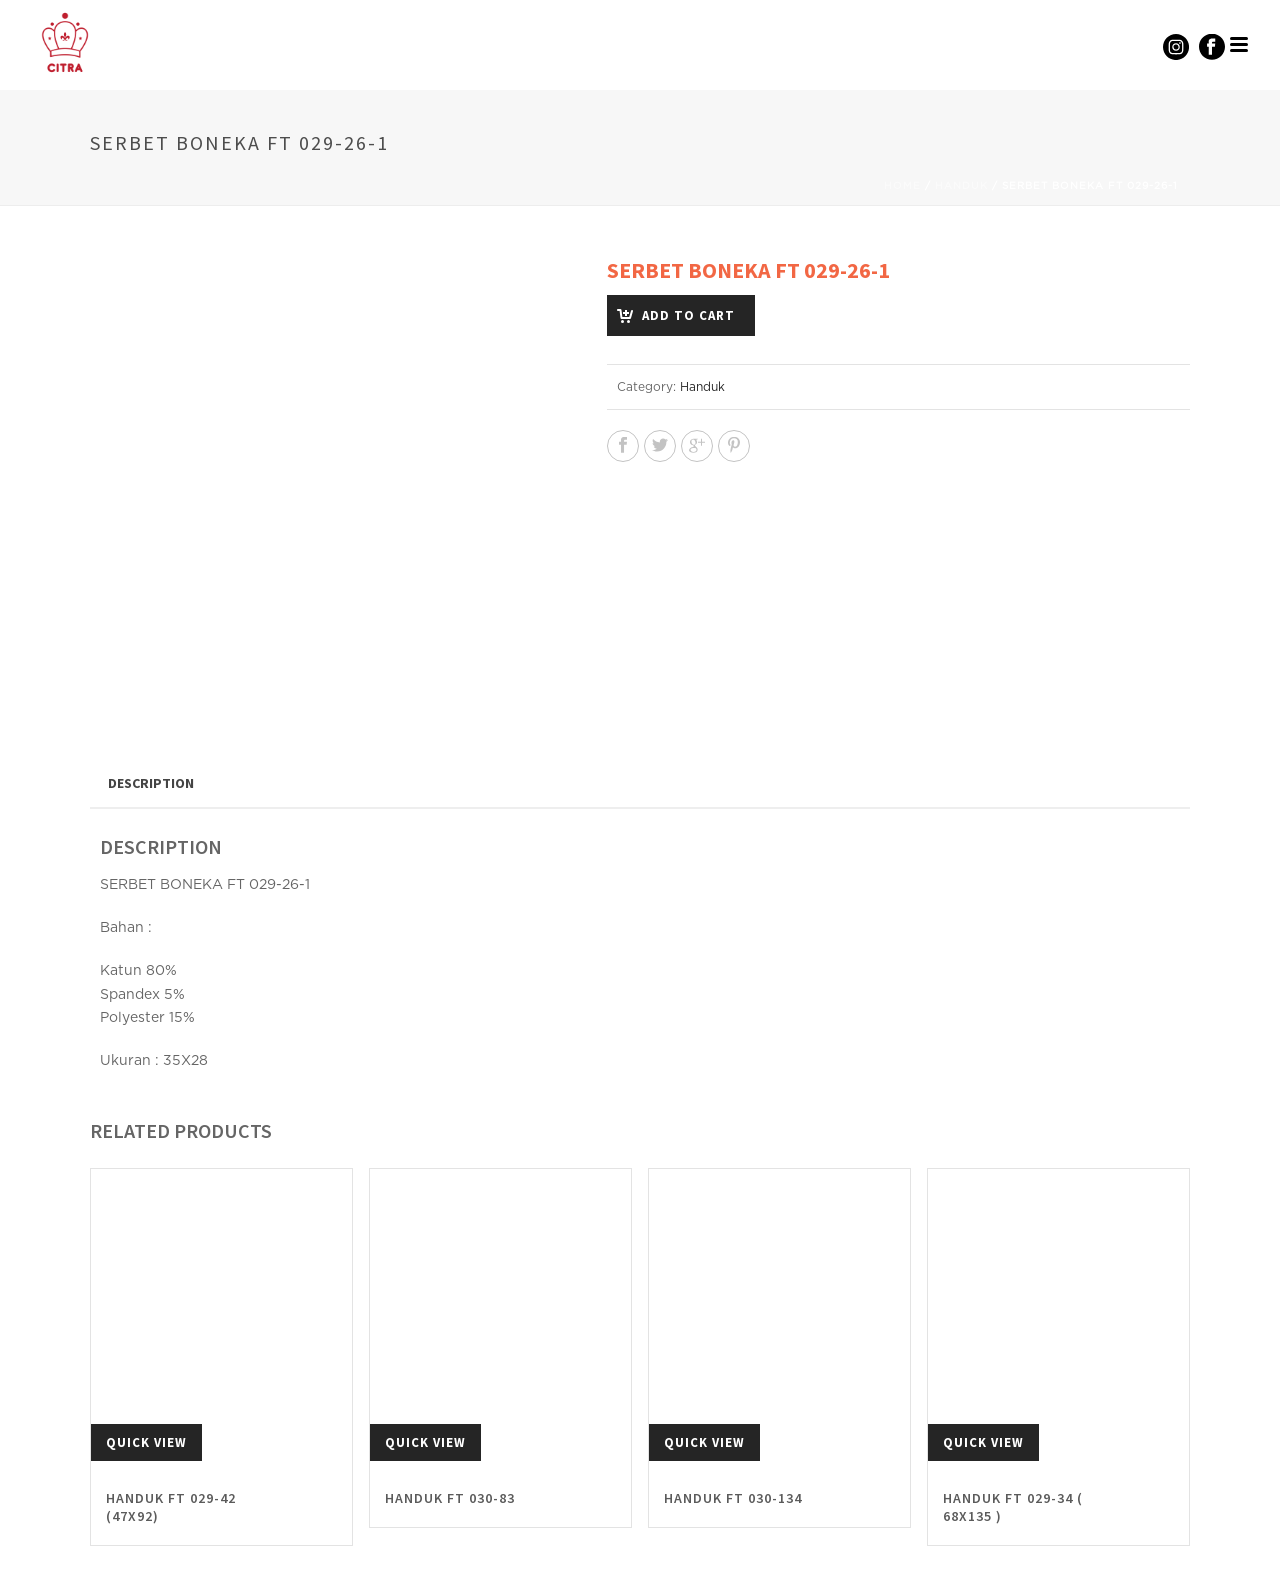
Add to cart (688, 315)
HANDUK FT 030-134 (733, 1444)
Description (151, 729)
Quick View (146, 1388)
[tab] (151, 728)
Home (902, 186)
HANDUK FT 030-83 (450, 1444)
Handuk (961, 186)
